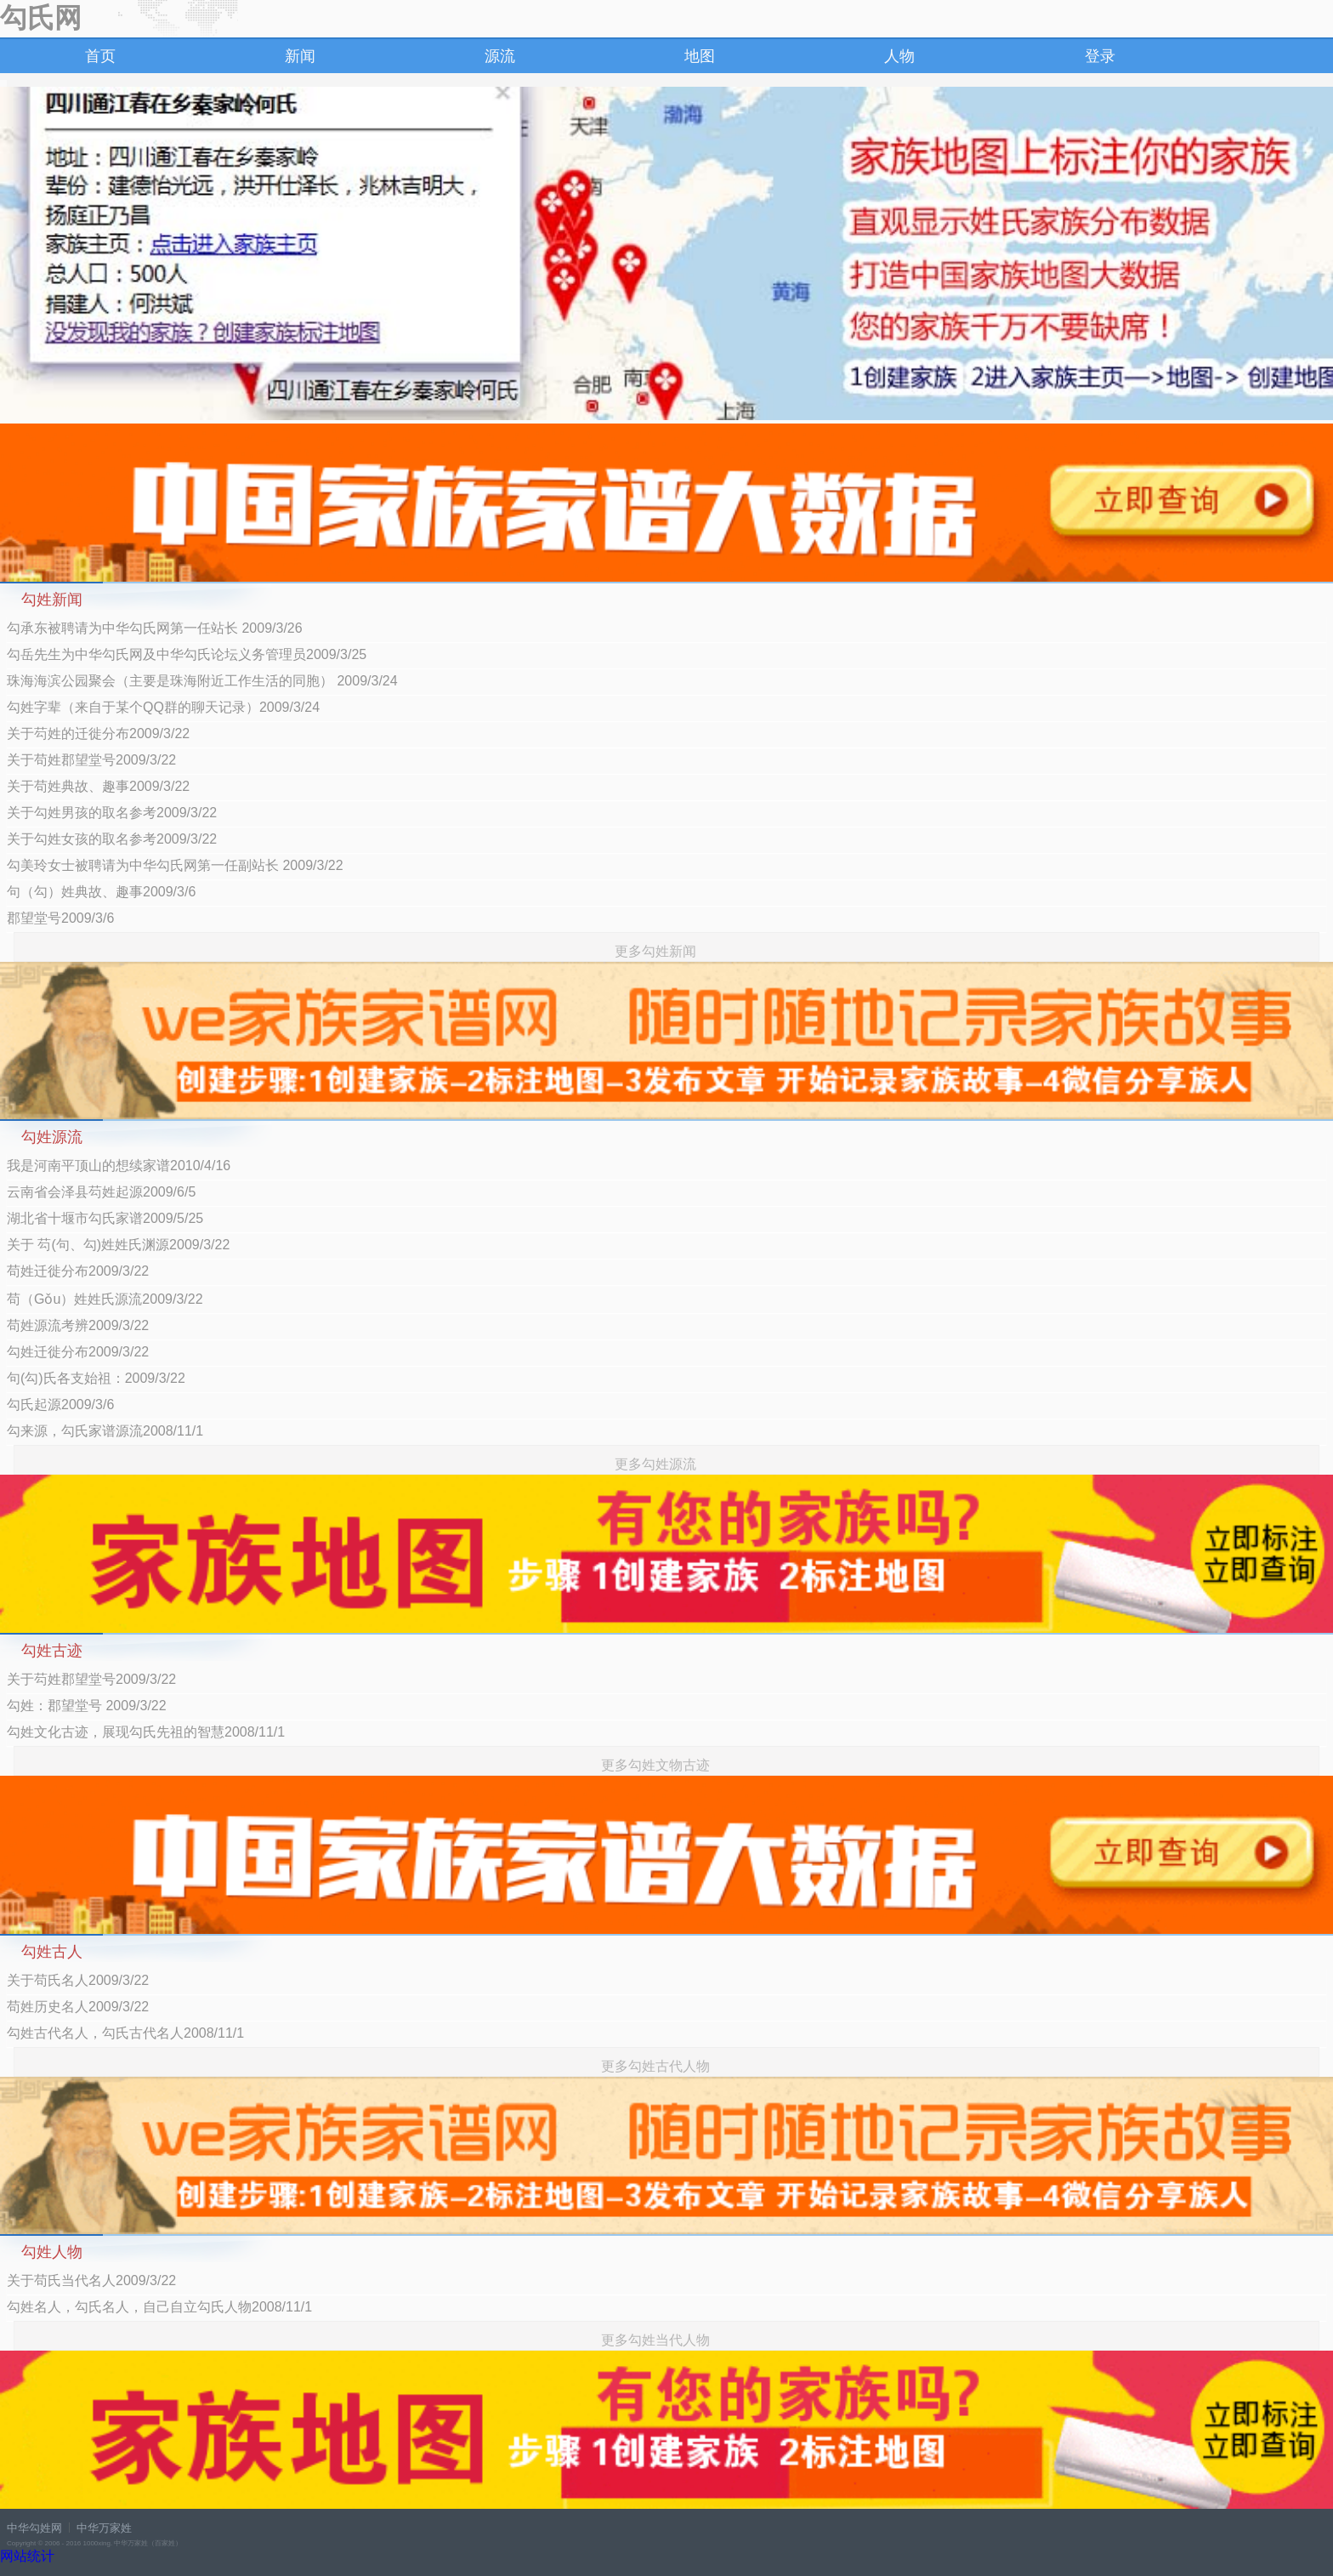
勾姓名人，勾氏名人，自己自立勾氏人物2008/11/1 (159, 2307)
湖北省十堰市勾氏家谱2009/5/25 (105, 1218)
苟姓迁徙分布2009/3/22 (78, 1271)
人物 (899, 56)
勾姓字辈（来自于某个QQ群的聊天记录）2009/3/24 (163, 707)
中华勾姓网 (34, 2528)
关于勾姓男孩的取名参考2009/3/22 (112, 812)
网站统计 (27, 2556)
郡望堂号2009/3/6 (60, 918)
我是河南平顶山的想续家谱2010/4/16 (118, 1165)
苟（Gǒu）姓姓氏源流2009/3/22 (105, 1299)
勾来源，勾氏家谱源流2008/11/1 (105, 1431)
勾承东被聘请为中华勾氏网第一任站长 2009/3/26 (155, 628)
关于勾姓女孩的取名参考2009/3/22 (112, 839)
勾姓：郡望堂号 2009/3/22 (87, 1705)
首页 (100, 56)
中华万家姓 (104, 2528)
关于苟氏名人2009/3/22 (78, 1980)
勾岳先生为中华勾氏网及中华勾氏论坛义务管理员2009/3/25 (186, 654)
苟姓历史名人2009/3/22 (78, 2006)
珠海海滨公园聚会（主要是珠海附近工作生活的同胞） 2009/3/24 (202, 681)
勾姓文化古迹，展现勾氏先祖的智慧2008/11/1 (146, 1732)
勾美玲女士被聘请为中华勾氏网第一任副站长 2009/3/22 (175, 865)
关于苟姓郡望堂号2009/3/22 (91, 760)
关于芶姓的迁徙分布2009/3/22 (98, 733)
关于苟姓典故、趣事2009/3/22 (98, 786)
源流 (500, 56)
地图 (699, 56)
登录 (1100, 56)
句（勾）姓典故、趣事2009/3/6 (101, 891)
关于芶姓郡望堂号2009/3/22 (91, 1679)
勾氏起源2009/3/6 (60, 1404)
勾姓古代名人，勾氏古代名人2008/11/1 (125, 2033)
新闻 (300, 56)
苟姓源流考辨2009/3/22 (78, 1325)
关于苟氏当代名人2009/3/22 (91, 2280)
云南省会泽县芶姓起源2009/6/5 (101, 1192)
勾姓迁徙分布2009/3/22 (78, 1352)
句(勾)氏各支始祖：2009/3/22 (96, 1378)
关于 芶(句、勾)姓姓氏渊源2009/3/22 (118, 1244)
